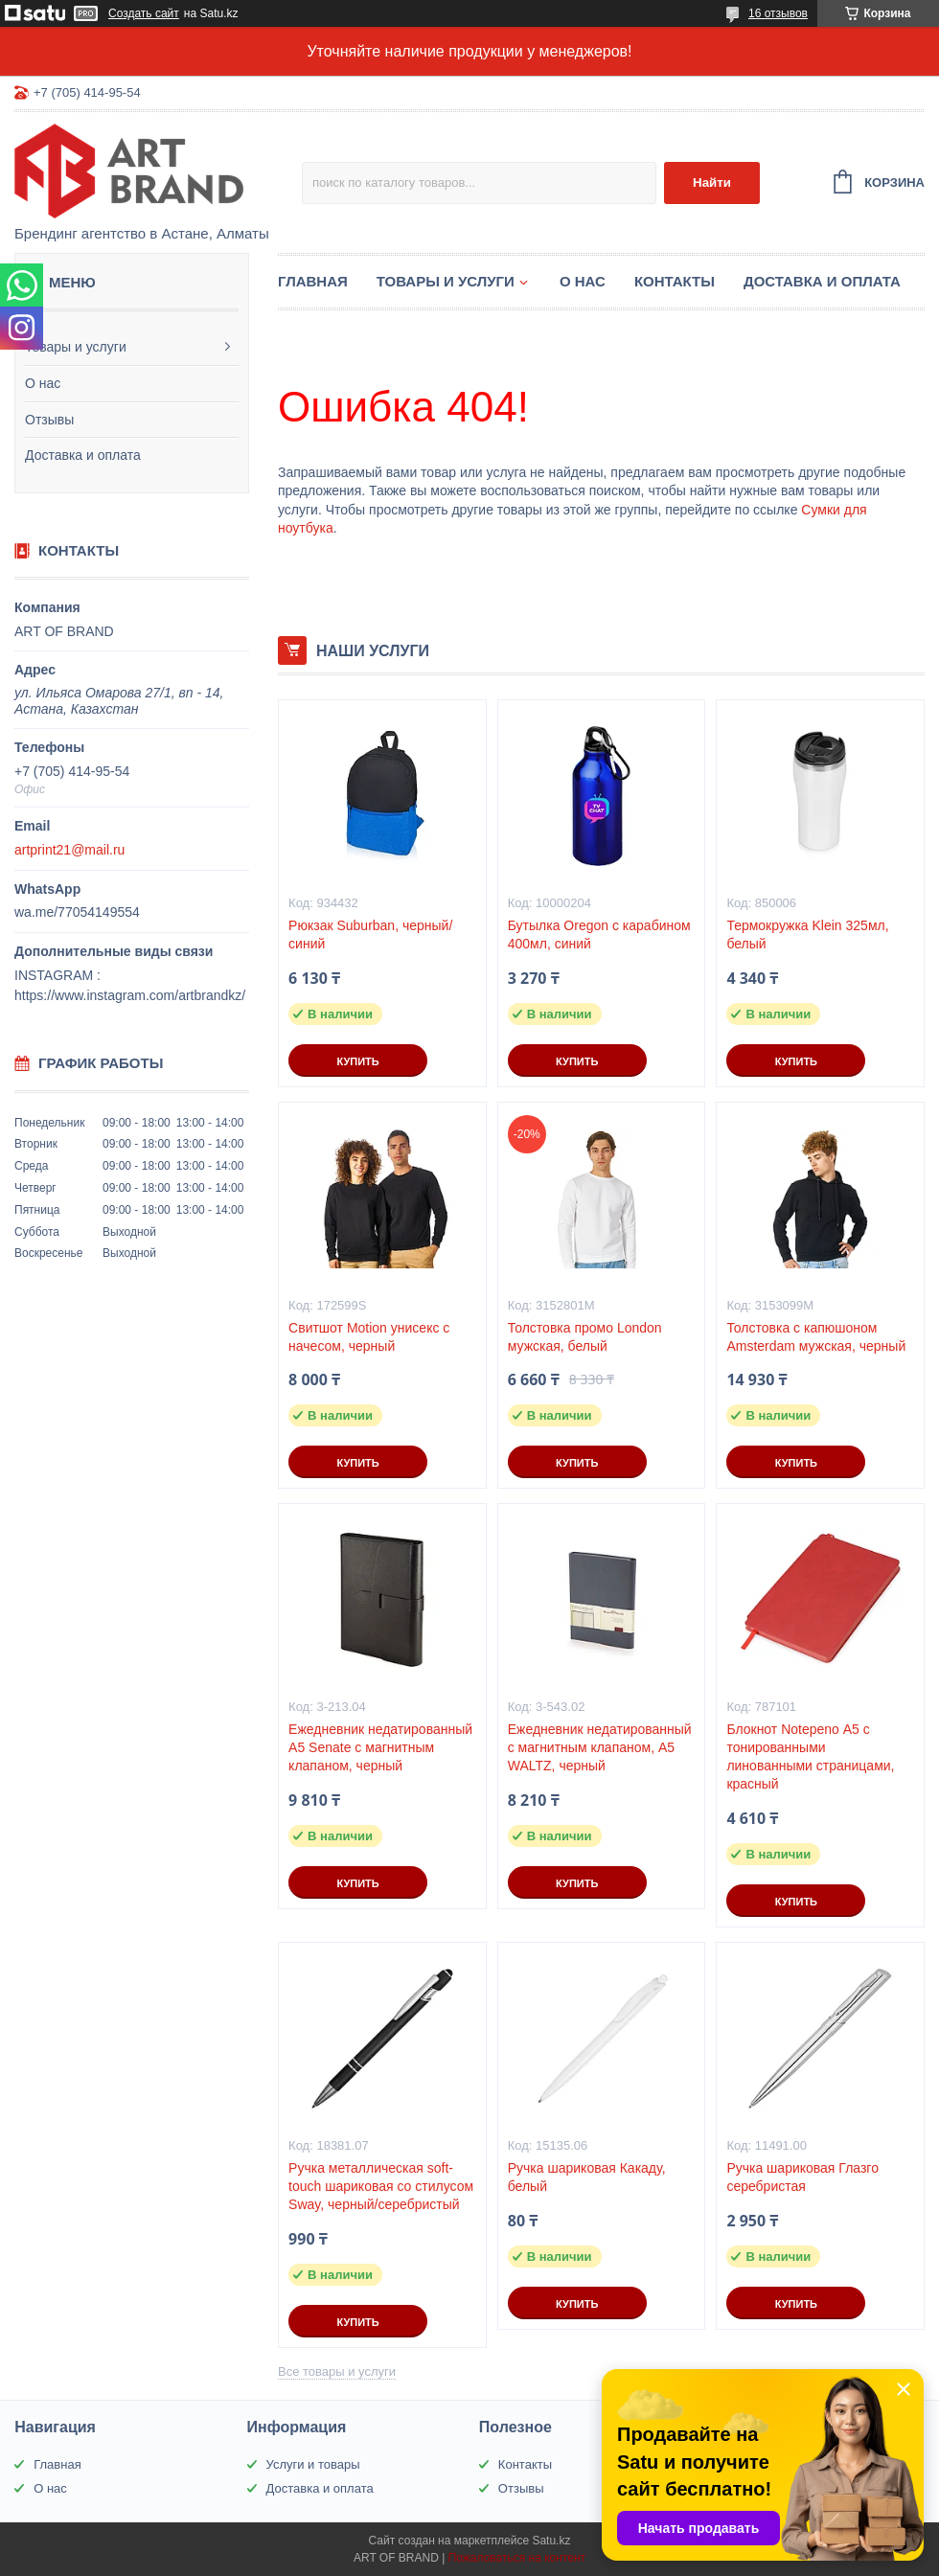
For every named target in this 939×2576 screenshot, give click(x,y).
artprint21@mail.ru (69, 849)
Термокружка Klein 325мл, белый (807, 934)
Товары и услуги (75, 346)
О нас (42, 383)
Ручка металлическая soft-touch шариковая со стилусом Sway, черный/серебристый (380, 2186)
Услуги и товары (313, 2464)
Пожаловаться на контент (516, 2558)
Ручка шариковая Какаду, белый (587, 2177)
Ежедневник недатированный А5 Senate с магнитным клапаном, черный (380, 1747)
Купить (357, 1061)
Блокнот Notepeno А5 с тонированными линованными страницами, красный (810, 1756)
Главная (313, 281)
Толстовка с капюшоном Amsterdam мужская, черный (815, 1337)
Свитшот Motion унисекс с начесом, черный (368, 1337)
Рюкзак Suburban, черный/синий (370, 934)
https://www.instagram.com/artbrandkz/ (129, 995)
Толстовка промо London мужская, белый (585, 1337)
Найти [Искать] (712, 182)
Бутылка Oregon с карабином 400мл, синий (599, 934)
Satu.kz (551, 2540)
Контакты (674, 281)
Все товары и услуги (337, 2371)
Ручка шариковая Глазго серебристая (802, 2177)
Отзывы (49, 419)
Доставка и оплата (83, 455)
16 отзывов (778, 13)
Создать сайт (143, 13)
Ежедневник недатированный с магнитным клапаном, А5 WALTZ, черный (600, 1747)
